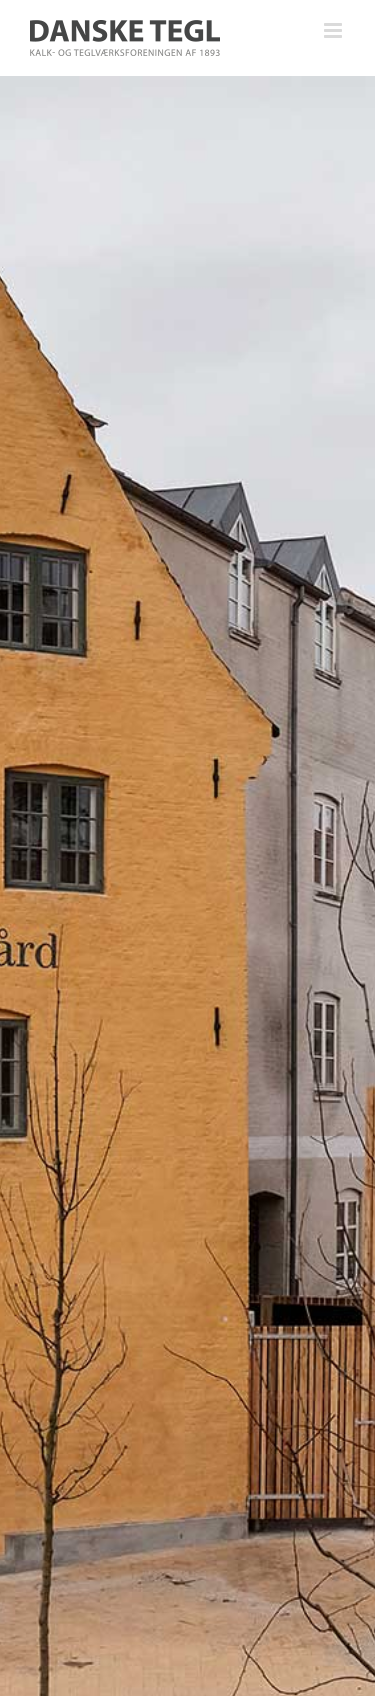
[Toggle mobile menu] (334, 30)
